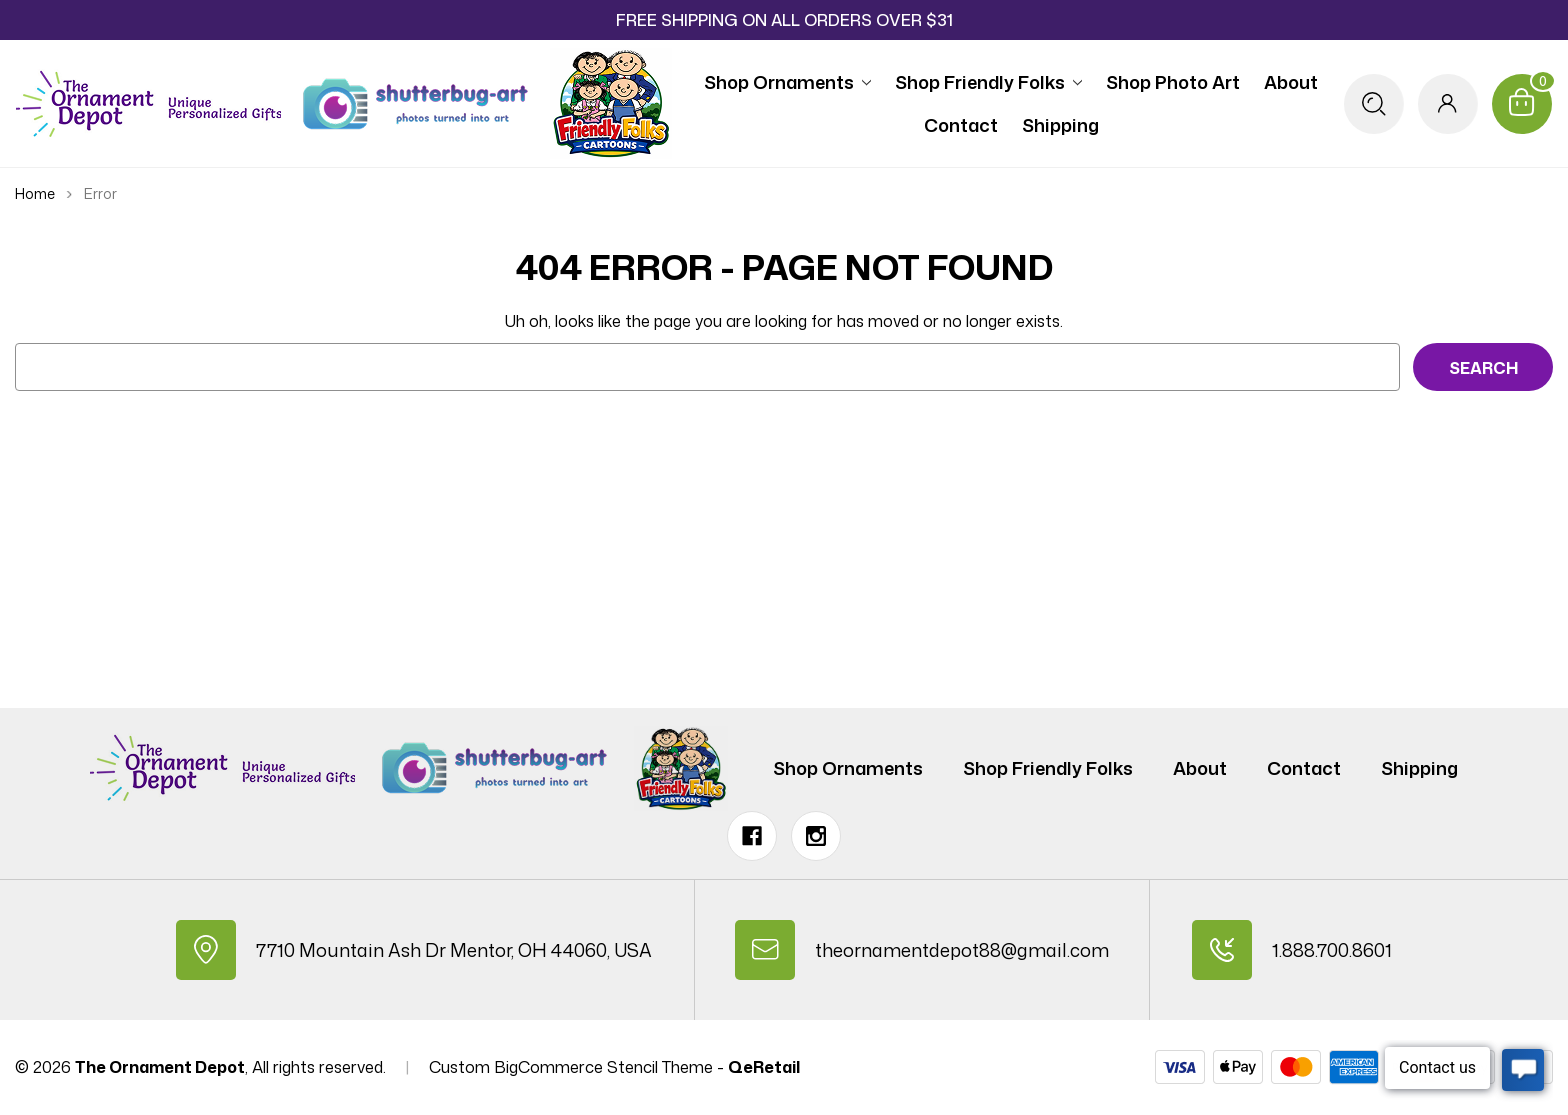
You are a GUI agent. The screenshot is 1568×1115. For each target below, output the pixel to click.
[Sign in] (1448, 104)
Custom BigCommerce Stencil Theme (571, 1067)
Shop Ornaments (787, 82)
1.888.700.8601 (1332, 950)
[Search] (1374, 104)
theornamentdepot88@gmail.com (962, 950)
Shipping (1060, 125)
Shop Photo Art (1173, 82)
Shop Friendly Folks (988, 82)
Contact (961, 125)
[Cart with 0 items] (1522, 104)
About (1291, 82)
